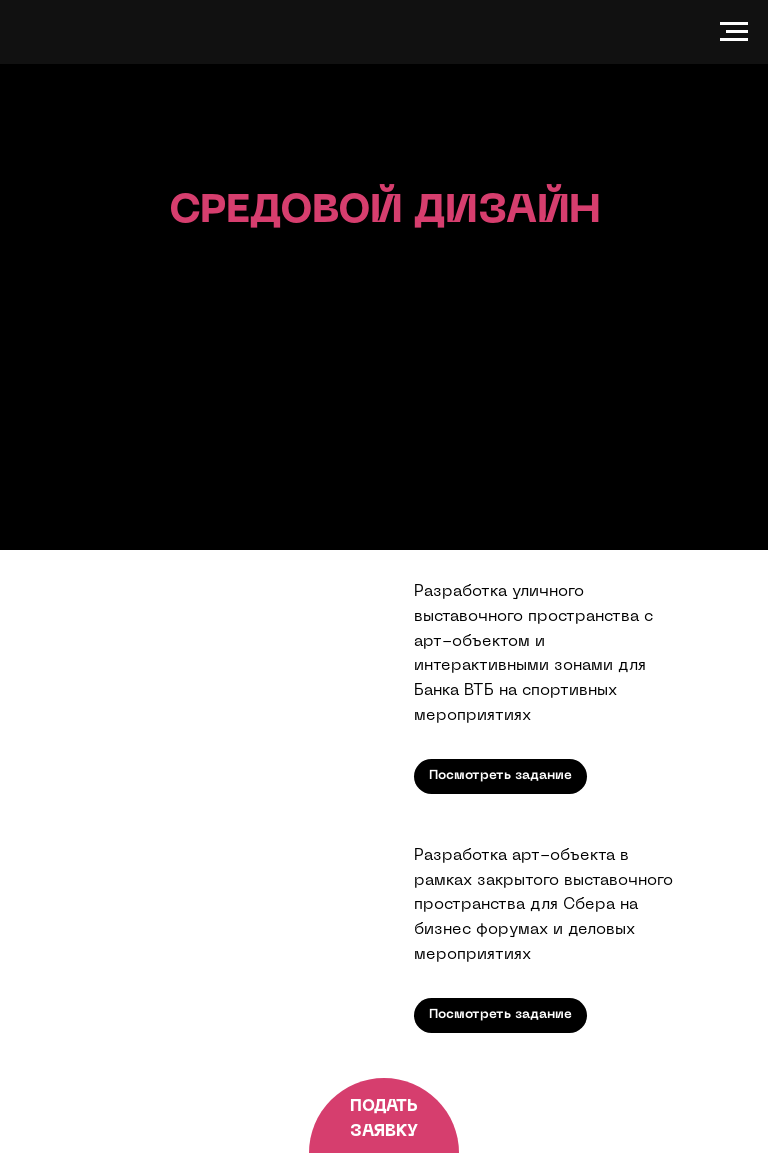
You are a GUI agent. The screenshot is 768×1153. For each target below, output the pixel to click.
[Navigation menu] (734, 32)
